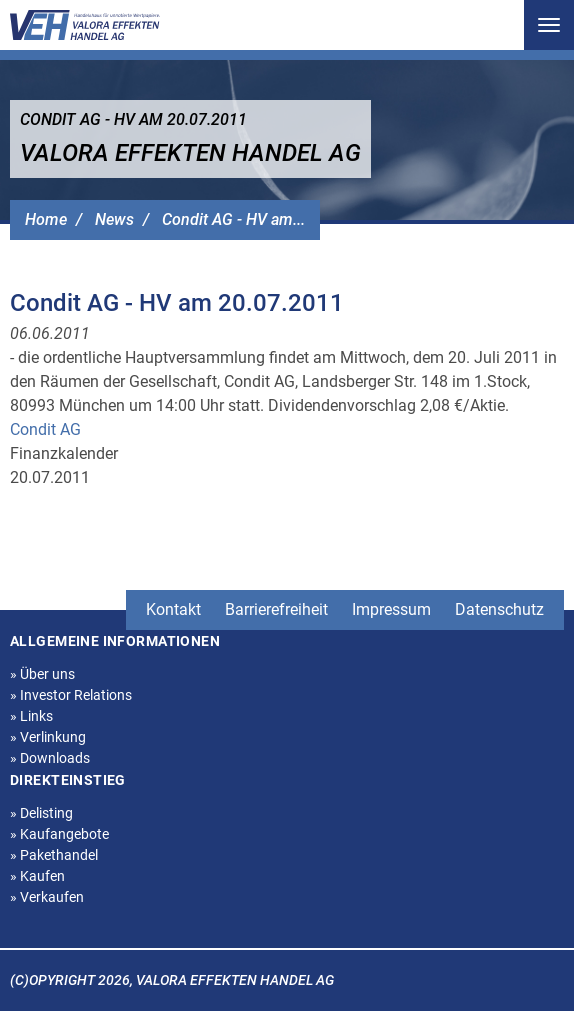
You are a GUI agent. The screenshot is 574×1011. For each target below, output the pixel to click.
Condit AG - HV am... (233, 219)
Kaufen (37, 876)
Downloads (50, 758)
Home (46, 219)
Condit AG (45, 429)
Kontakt (173, 609)
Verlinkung (48, 737)
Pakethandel (54, 855)
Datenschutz (499, 609)
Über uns (42, 674)
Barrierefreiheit (276, 609)
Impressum (391, 609)
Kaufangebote (59, 834)
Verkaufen (47, 897)
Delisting (41, 813)
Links (31, 716)
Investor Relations (71, 695)
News (114, 219)
